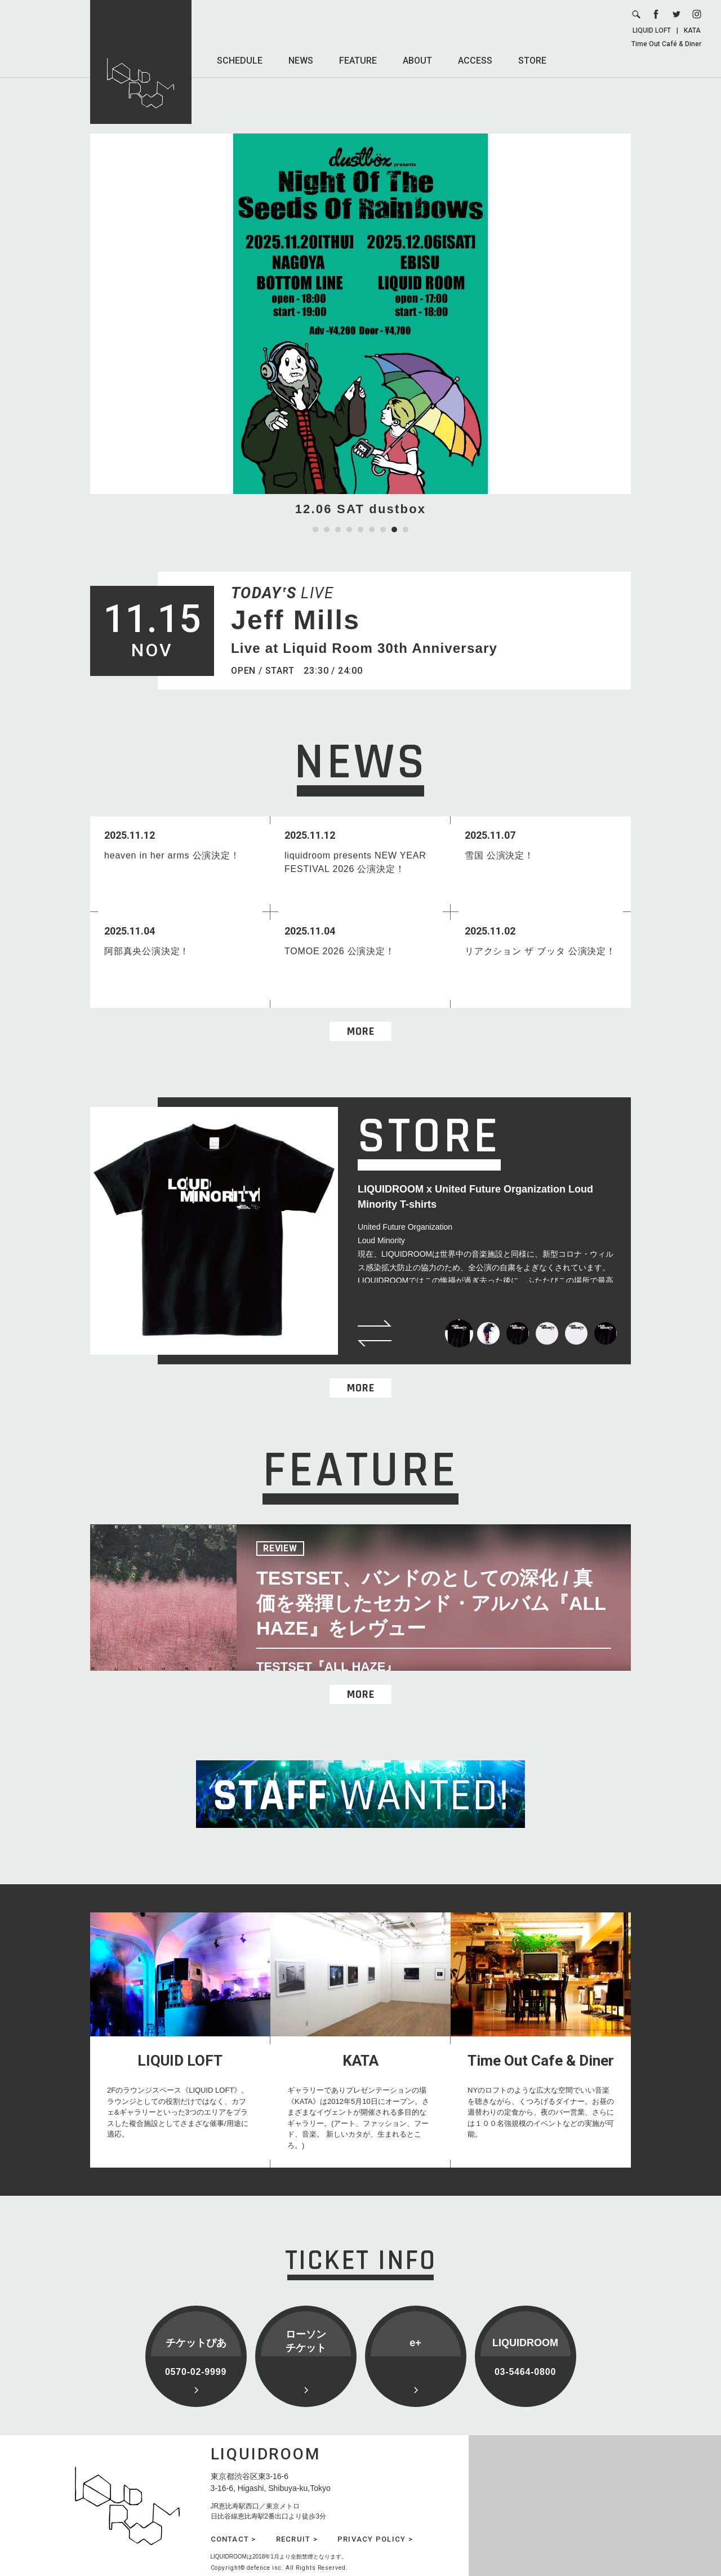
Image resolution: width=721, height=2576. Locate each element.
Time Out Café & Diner (666, 44)
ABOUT (417, 60)
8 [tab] (394, 529)
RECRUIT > (297, 2539)
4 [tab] (349, 529)
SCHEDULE (239, 60)
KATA (692, 30)
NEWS (300, 60)
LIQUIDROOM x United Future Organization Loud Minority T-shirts (475, 1197)
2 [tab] (327, 529)
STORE (532, 60)
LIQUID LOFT (652, 30)
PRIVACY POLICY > (375, 2539)
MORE (361, 1031)
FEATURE (358, 60)
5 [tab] (360, 529)
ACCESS (475, 60)
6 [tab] (372, 529)
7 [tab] (383, 529)
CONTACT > (233, 2539)
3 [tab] (338, 529)
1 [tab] (315, 529)
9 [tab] (405, 529)
